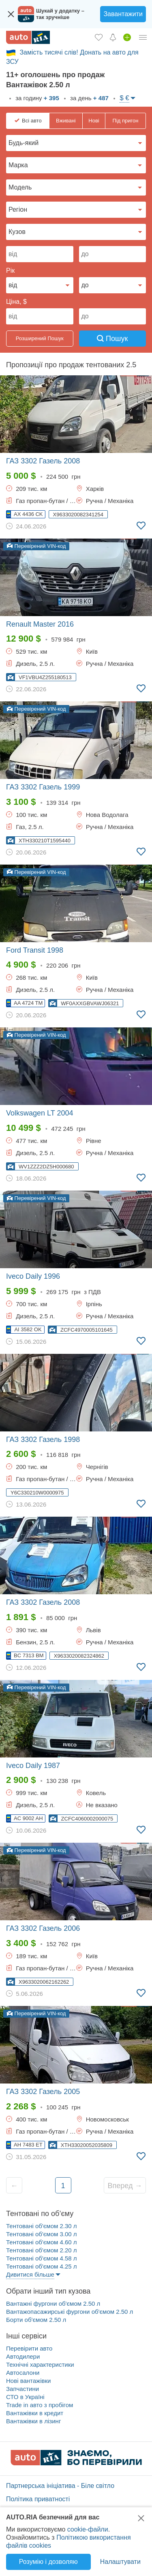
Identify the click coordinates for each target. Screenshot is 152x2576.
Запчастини (22, 2388)
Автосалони (22, 2372)
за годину (36, 98)
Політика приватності (38, 2499)
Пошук (112, 339)
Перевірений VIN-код (36, 546)
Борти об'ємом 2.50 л (36, 2319)
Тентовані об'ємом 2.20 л (41, 2250)
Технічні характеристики (40, 2364)
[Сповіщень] (113, 37)
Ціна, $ (16, 301)
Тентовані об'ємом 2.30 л (41, 2225)
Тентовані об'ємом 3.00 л (41, 2234)
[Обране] (99, 37)
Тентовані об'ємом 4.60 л (41, 2242)
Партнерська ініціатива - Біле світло (60, 2485)
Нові (93, 121)
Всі (32, 120)
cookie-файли (87, 2529)
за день (89, 98)
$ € (124, 98)
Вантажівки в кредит (34, 2413)
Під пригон (126, 121)
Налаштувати (120, 2561)
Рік (10, 270)
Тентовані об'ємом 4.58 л (41, 2258)
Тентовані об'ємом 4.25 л (41, 2266)
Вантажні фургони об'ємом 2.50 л (53, 2303)
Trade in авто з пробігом (39, 2404)
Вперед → (125, 2186)
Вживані (66, 121)
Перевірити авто (29, 2348)
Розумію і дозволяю (48, 2561)
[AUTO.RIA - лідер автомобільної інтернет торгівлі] (28, 37)
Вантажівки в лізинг (33, 2421)
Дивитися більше (30, 2274)
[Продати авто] (127, 37)
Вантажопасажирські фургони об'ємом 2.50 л (69, 2311)
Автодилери (23, 2356)
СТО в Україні (25, 2396)
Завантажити (123, 14)
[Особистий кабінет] (143, 37)
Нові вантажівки (28, 2380)
